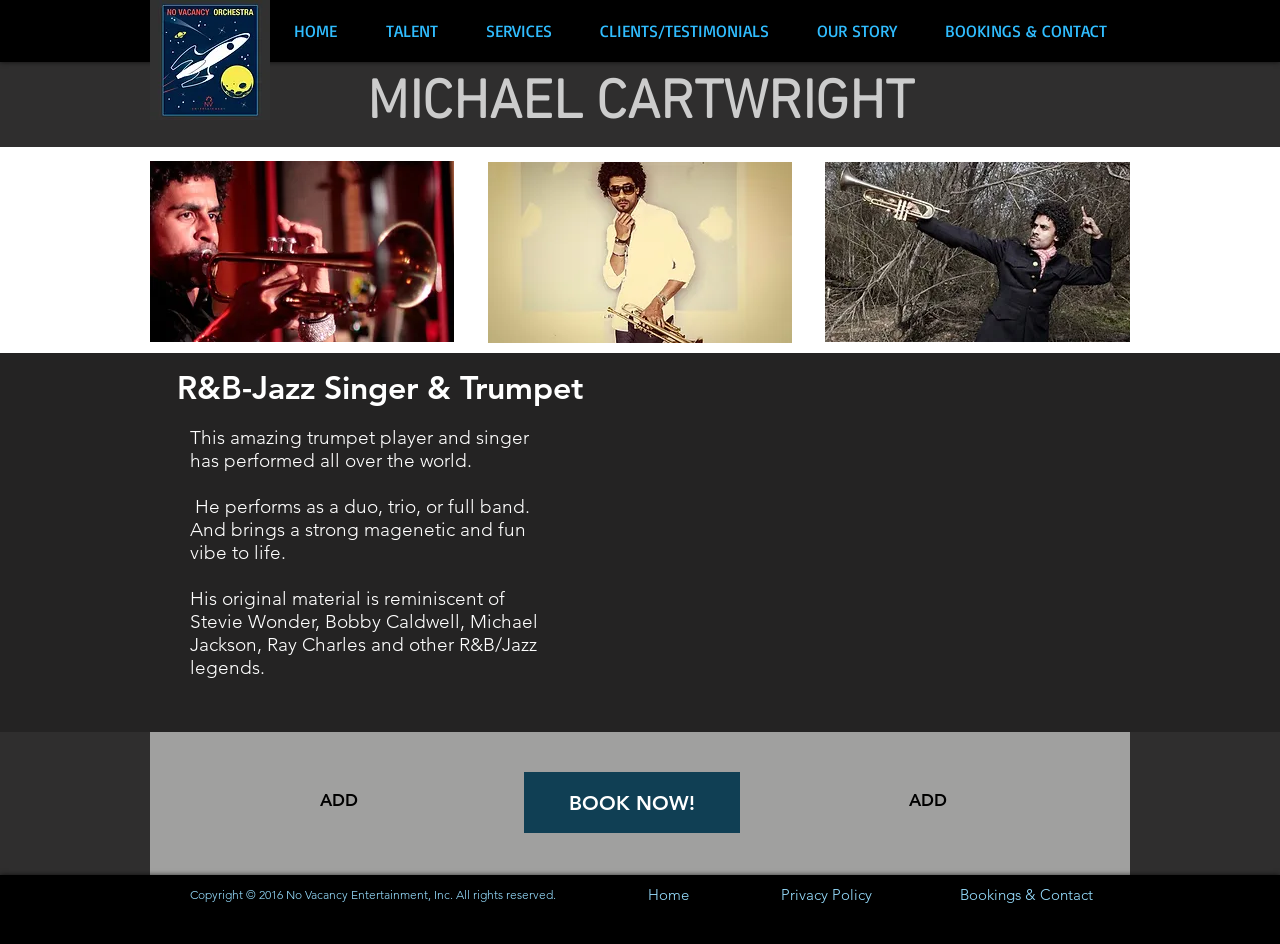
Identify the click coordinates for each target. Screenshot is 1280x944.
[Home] (668, 894)
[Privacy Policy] (826, 894)
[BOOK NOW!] (632, 802)
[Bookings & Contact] (1026, 894)
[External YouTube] (857, 545)
